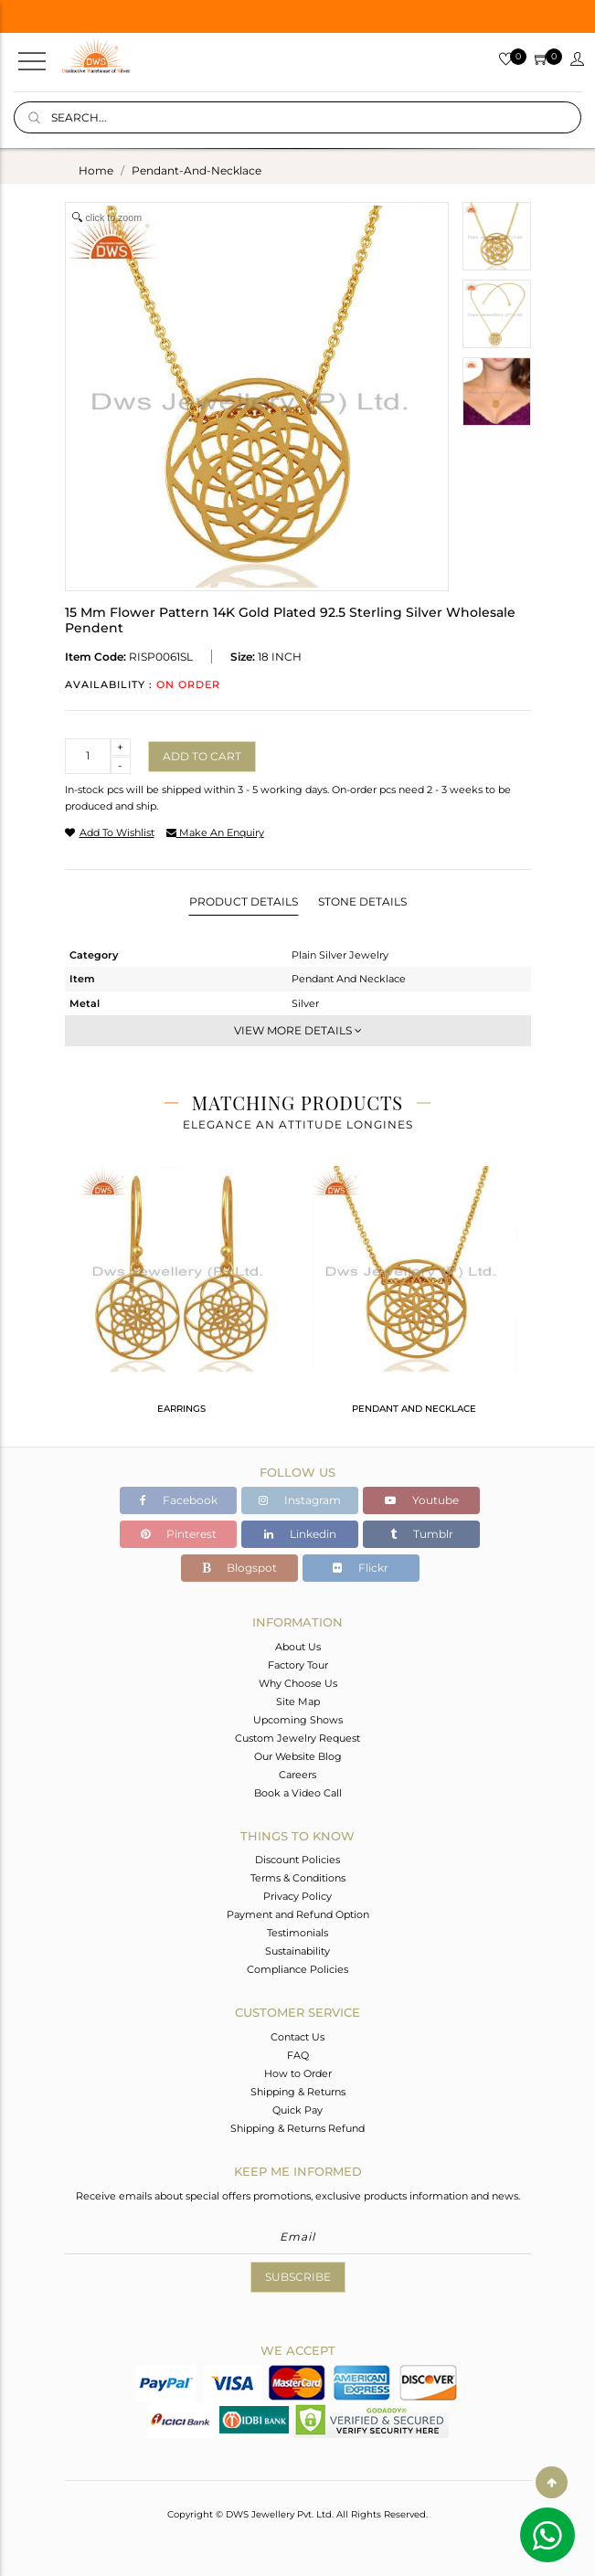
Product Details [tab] (243, 901)
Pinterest (179, 1534)
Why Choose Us (298, 1683)
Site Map (298, 1701)
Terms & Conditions (297, 1877)
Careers (297, 1774)
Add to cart (202, 756)
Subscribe (298, 2277)
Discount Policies (297, 1859)
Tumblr (421, 1534)
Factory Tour (298, 1665)
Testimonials (297, 1932)
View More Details (298, 1030)
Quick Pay (297, 2110)
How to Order (298, 2073)
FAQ (298, 2055)
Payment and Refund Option (298, 1914)
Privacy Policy (297, 1896)
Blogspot (239, 1567)
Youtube (422, 1500)
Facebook (179, 1500)
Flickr (360, 1567)
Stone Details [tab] (362, 901)
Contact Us (297, 2036)
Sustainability (297, 1951)
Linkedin (300, 1534)
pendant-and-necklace (196, 170)
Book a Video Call (298, 1792)
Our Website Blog (298, 1756)
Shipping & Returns (297, 2091)
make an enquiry (215, 832)
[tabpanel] (181, 1298)
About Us (298, 1646)
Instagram (300, 1500)
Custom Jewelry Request (297, 1738)
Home (96, 170)
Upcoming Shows (298, 1719)
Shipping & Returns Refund (297, 2128)
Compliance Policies (297, 1969)
